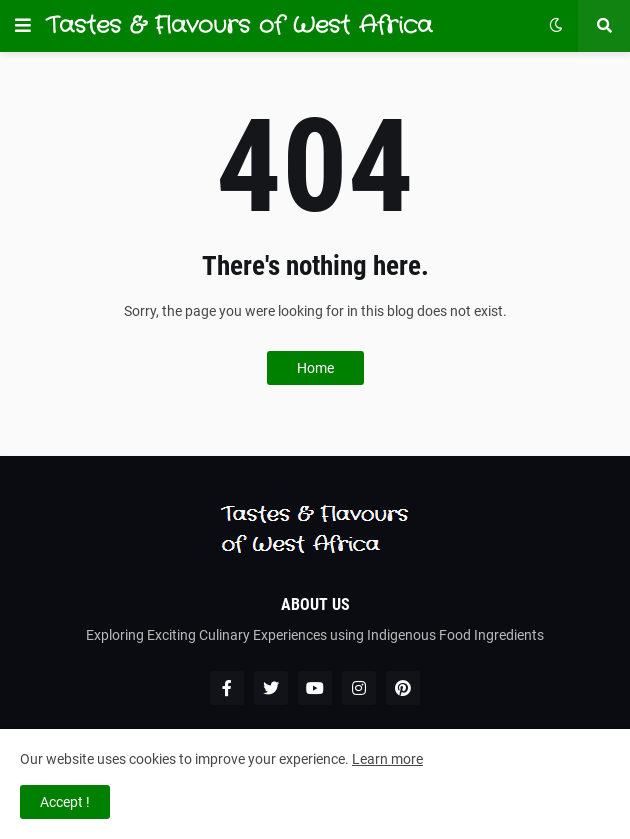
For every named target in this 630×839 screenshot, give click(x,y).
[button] (23, 26)
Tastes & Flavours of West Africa (239, 26)
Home (315, 368)
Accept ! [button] (65, 802)
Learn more (387, 759)
